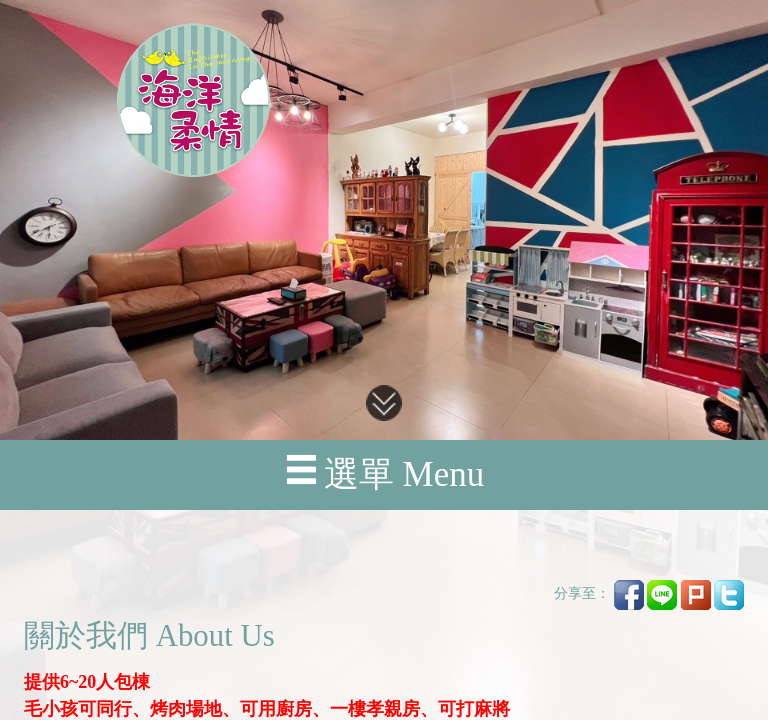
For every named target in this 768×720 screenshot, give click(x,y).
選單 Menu (384, 473)
